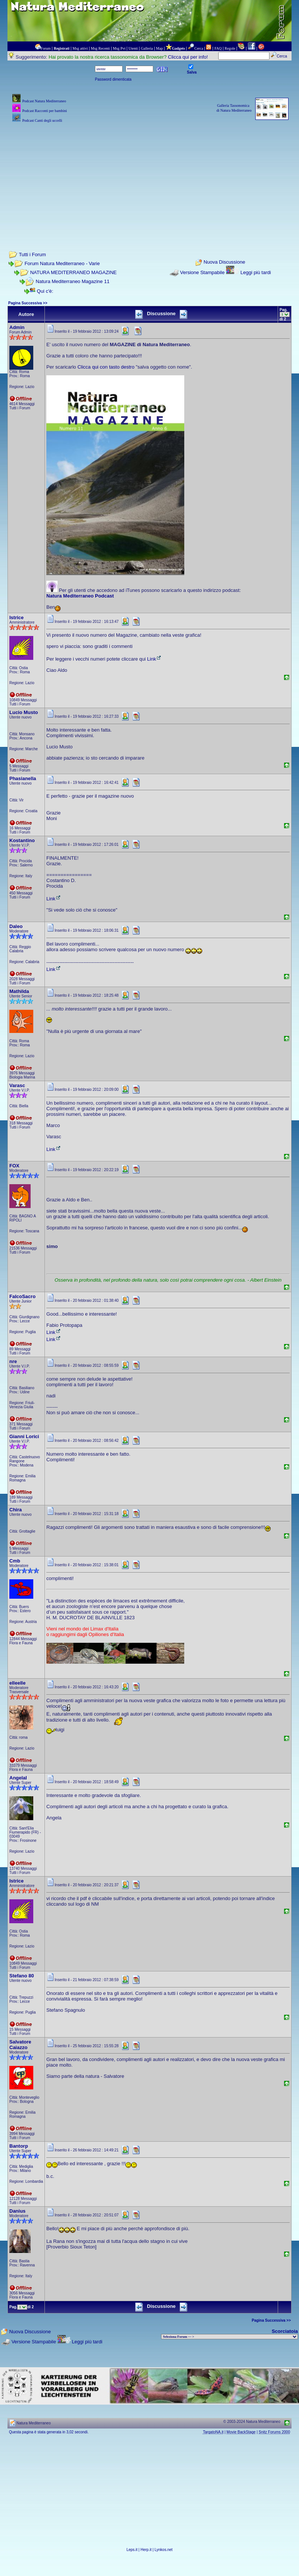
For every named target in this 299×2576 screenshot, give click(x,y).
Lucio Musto (23, 712)
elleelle (17, 1683)
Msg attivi (80, 48)
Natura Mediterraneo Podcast (80, 596)
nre (13, 1361)
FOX (14, 1165)
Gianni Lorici (24, 1436)
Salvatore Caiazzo (20, 2044)
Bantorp (18, 2146)
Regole (230, 48)
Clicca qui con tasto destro (105, 367)
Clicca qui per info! (188, 57)
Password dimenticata (113, 79)
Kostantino (22, 840)
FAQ (218, 48)
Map (159, 48)
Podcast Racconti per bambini (44, 111)
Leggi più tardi (255, 272)
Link (154, 659)
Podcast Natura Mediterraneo (44, 101)
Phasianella (22, 778)
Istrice (16, 617)
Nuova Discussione (224, 262)
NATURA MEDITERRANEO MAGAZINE (73, 272)
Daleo (15, 926)
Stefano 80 (21, 1975)
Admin (16, 327)
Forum (46, 48)
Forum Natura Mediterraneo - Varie (62, 263)
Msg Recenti (100, 48)
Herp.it (146, 2550)
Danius (17, 2211)
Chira (15, 1509)
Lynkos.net (164, 2550)
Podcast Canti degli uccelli (42, 120)
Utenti (133, 48)
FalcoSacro (22, 1296)
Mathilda (19, 991)
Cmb (14, 1561)
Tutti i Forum (32, 254)
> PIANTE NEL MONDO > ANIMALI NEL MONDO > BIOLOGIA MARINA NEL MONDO (229, 2336)
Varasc (17, 1085)
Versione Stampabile (202, 272)
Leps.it (131, 2550)
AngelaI (18, 1778)
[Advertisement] (149, 176)
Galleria (147, 48)
